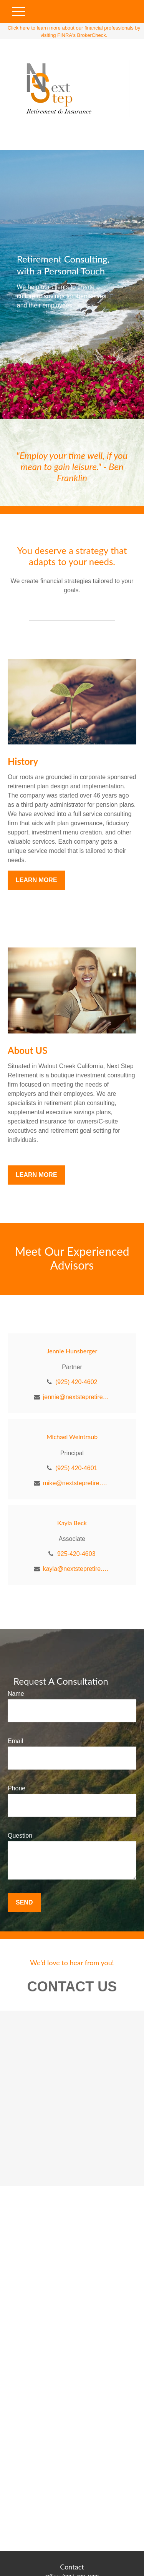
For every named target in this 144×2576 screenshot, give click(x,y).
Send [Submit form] (24, 1902)
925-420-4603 (76, 1554)
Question (20, 1835)
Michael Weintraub (72, 1436)
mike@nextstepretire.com (76, 1483)
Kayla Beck (72, 1522)
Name (16, 1693)
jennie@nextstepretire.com (76, 1397)
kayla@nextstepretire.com (76, 1569)
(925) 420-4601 (76, 1468)
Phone (16, 1788)
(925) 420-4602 (76, 1382)
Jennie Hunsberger (72, 1350)
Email (15, 1741)
